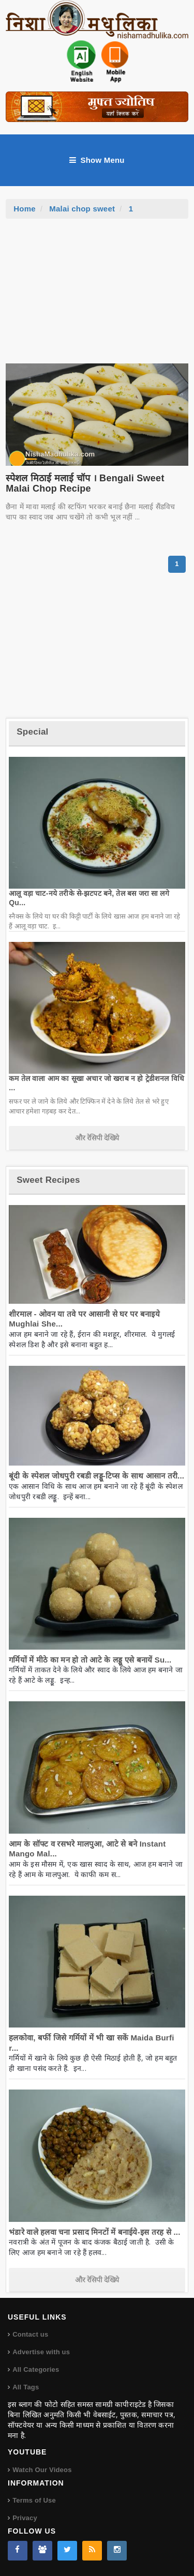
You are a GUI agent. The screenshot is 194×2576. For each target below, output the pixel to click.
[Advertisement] (97, 296)
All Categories (35, 2369)
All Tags (25, 2387)
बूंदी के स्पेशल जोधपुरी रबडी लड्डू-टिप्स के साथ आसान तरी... (96, 1475)
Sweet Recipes (48, 1180)
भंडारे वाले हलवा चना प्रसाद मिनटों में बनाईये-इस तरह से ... (94, 2232)
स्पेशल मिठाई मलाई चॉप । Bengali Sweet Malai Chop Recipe (85, 483)
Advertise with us (41, 2352)
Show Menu (96, 160)
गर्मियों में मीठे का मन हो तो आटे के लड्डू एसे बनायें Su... (90, 1659)
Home (24, 208)
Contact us (30, 2334)
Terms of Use (34, 2500)
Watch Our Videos (41, 2470)
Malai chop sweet (82, 208)
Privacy (24, 2518)
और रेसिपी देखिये (97, 1138)
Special (32, 732)
